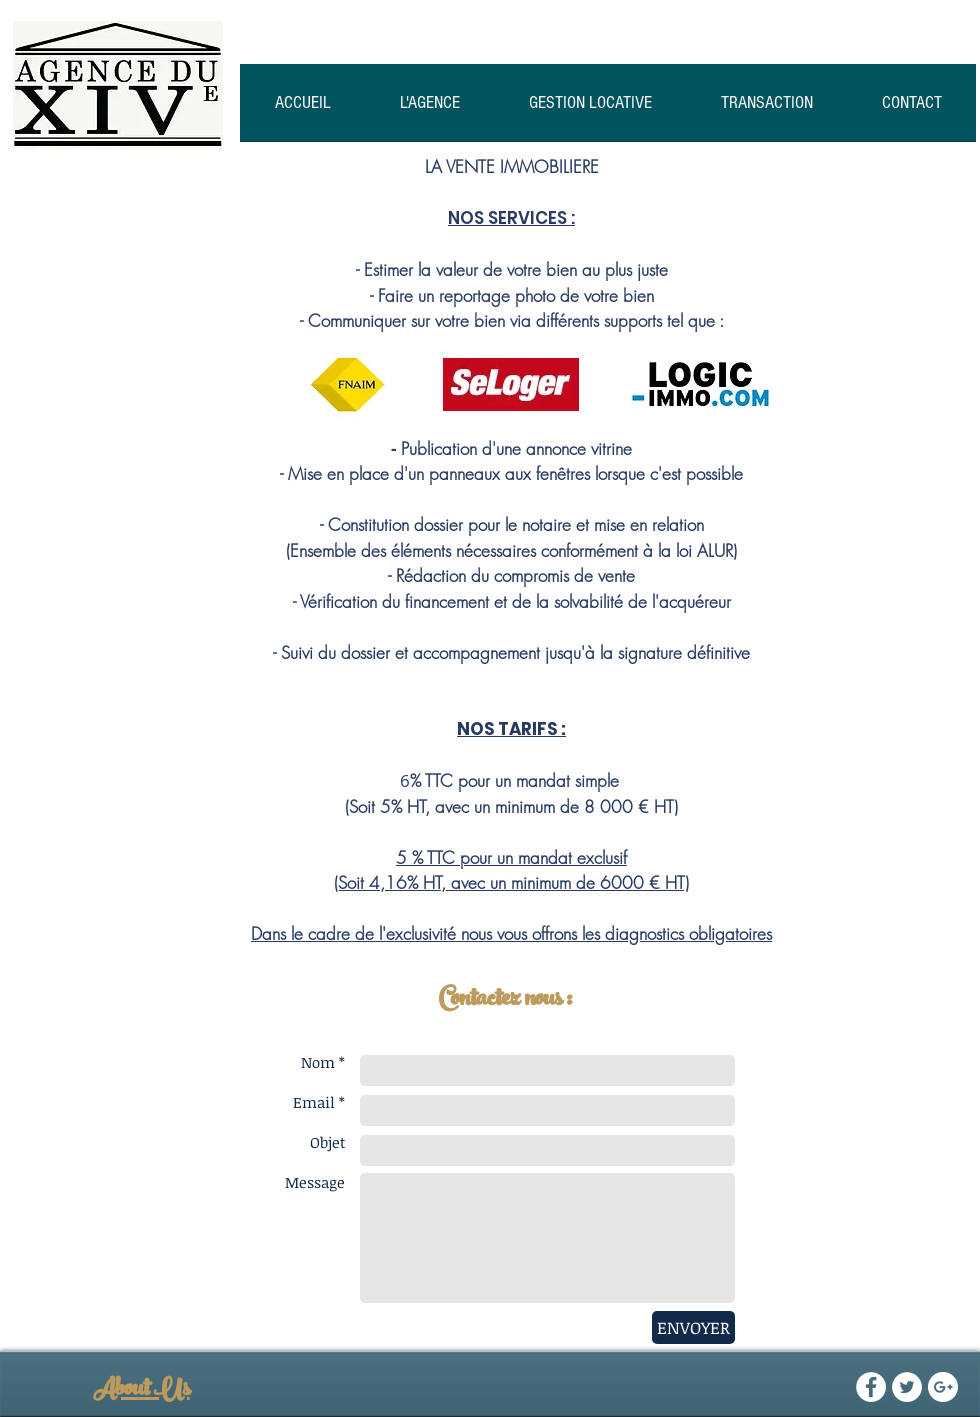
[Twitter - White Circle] (907, 1387)
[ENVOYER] (693, 1327)
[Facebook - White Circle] (871, 1387)
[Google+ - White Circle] (943, 1387)
